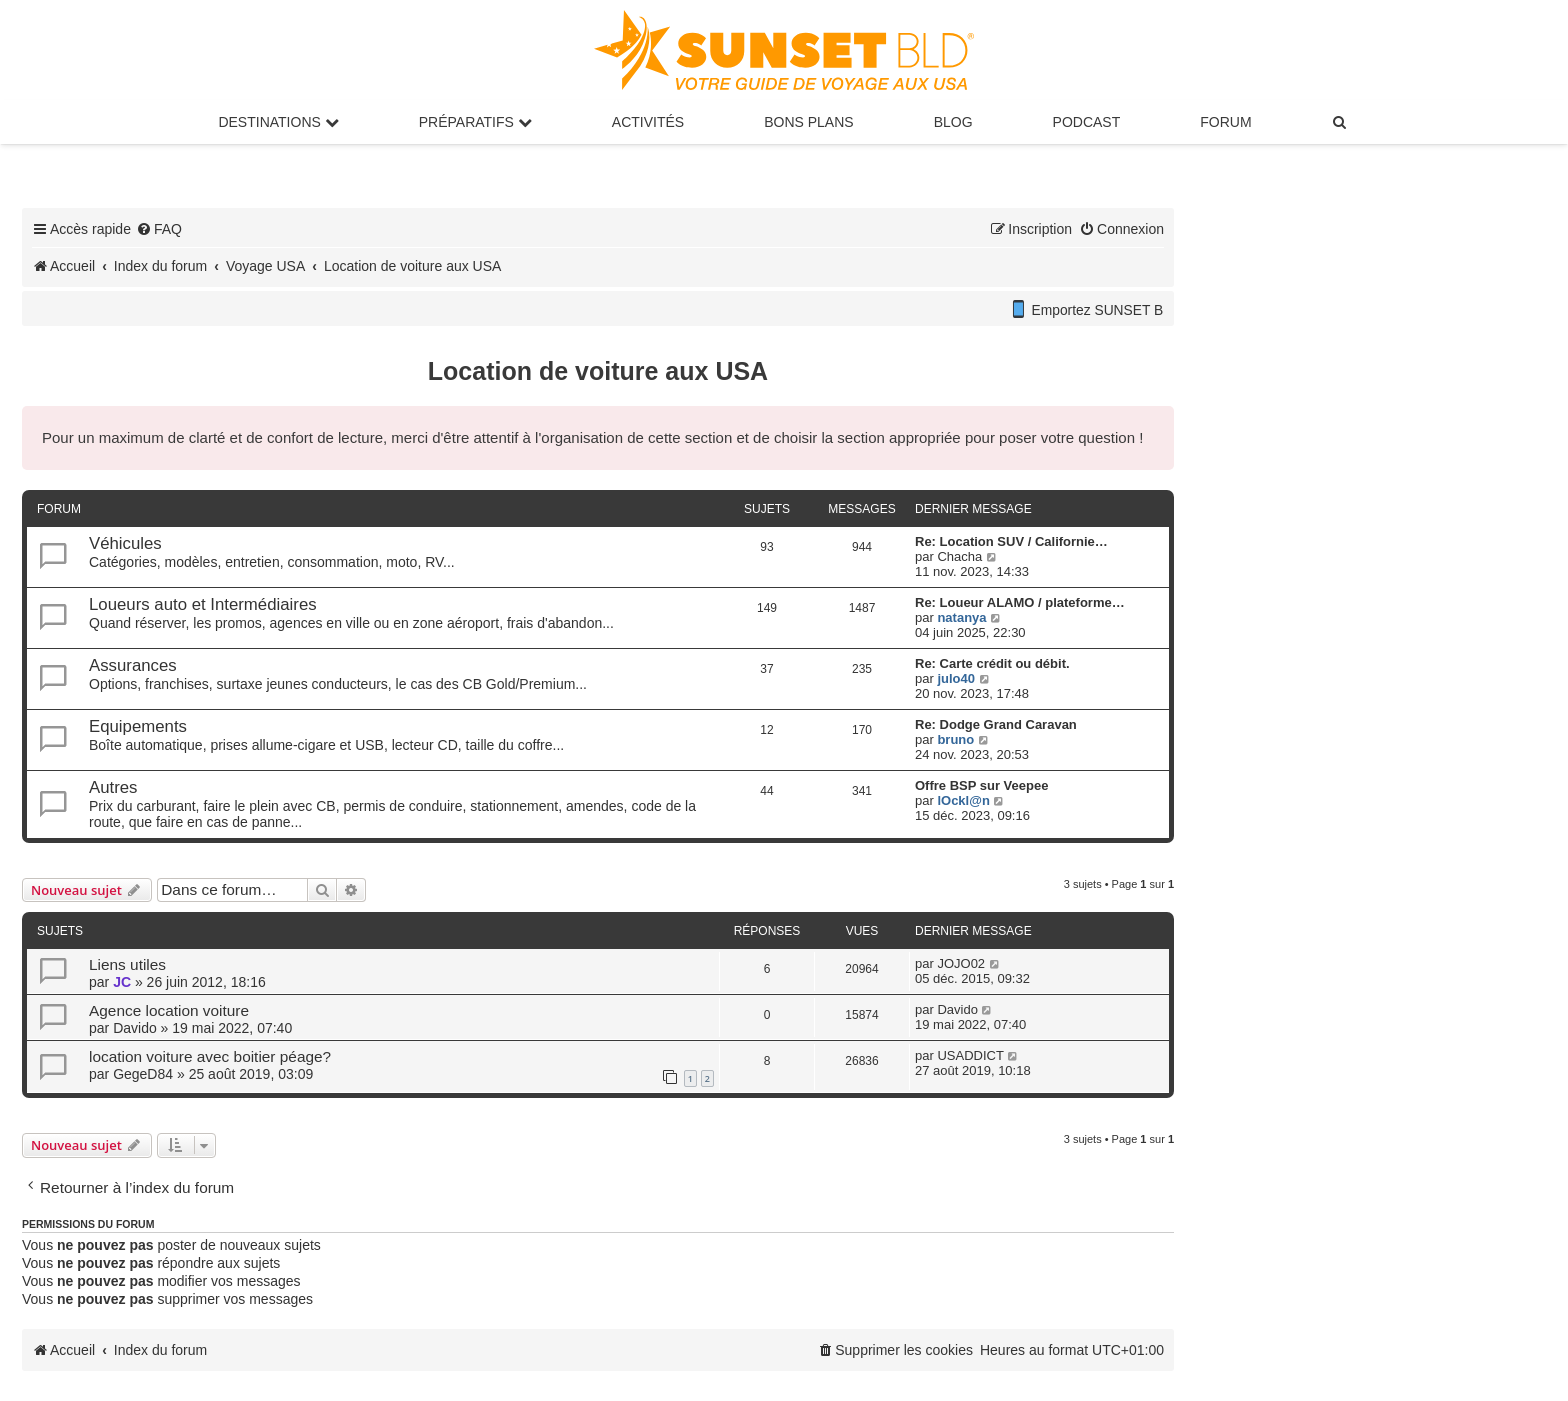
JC (122, 982)
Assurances (133, 665)
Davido (135, 1028)
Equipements (138, 726)
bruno (955, 739)
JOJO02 (961, 963)
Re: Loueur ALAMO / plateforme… (1020, 602)
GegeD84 (143, 1074)
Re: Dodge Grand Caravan (996, 724)
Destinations (278, 122)
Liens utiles (127, 964)
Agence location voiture (169, 1010)
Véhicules (125, 543)
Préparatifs (475, 122)
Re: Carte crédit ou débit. (992, 663)
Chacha (959, 556)
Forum (1225, 122)
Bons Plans (808, 122)
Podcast (1087, 122)
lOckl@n (963, 800)
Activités (648, 122)
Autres (113, 787)
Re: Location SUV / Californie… (1011, 541)
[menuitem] (1341, 122)
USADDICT (970, 1055)
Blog (953, 122)
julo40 (956, 678)
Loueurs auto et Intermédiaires (203, 604)
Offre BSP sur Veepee (981, 785)
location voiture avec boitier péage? (210, 1056)
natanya (961, 617)
